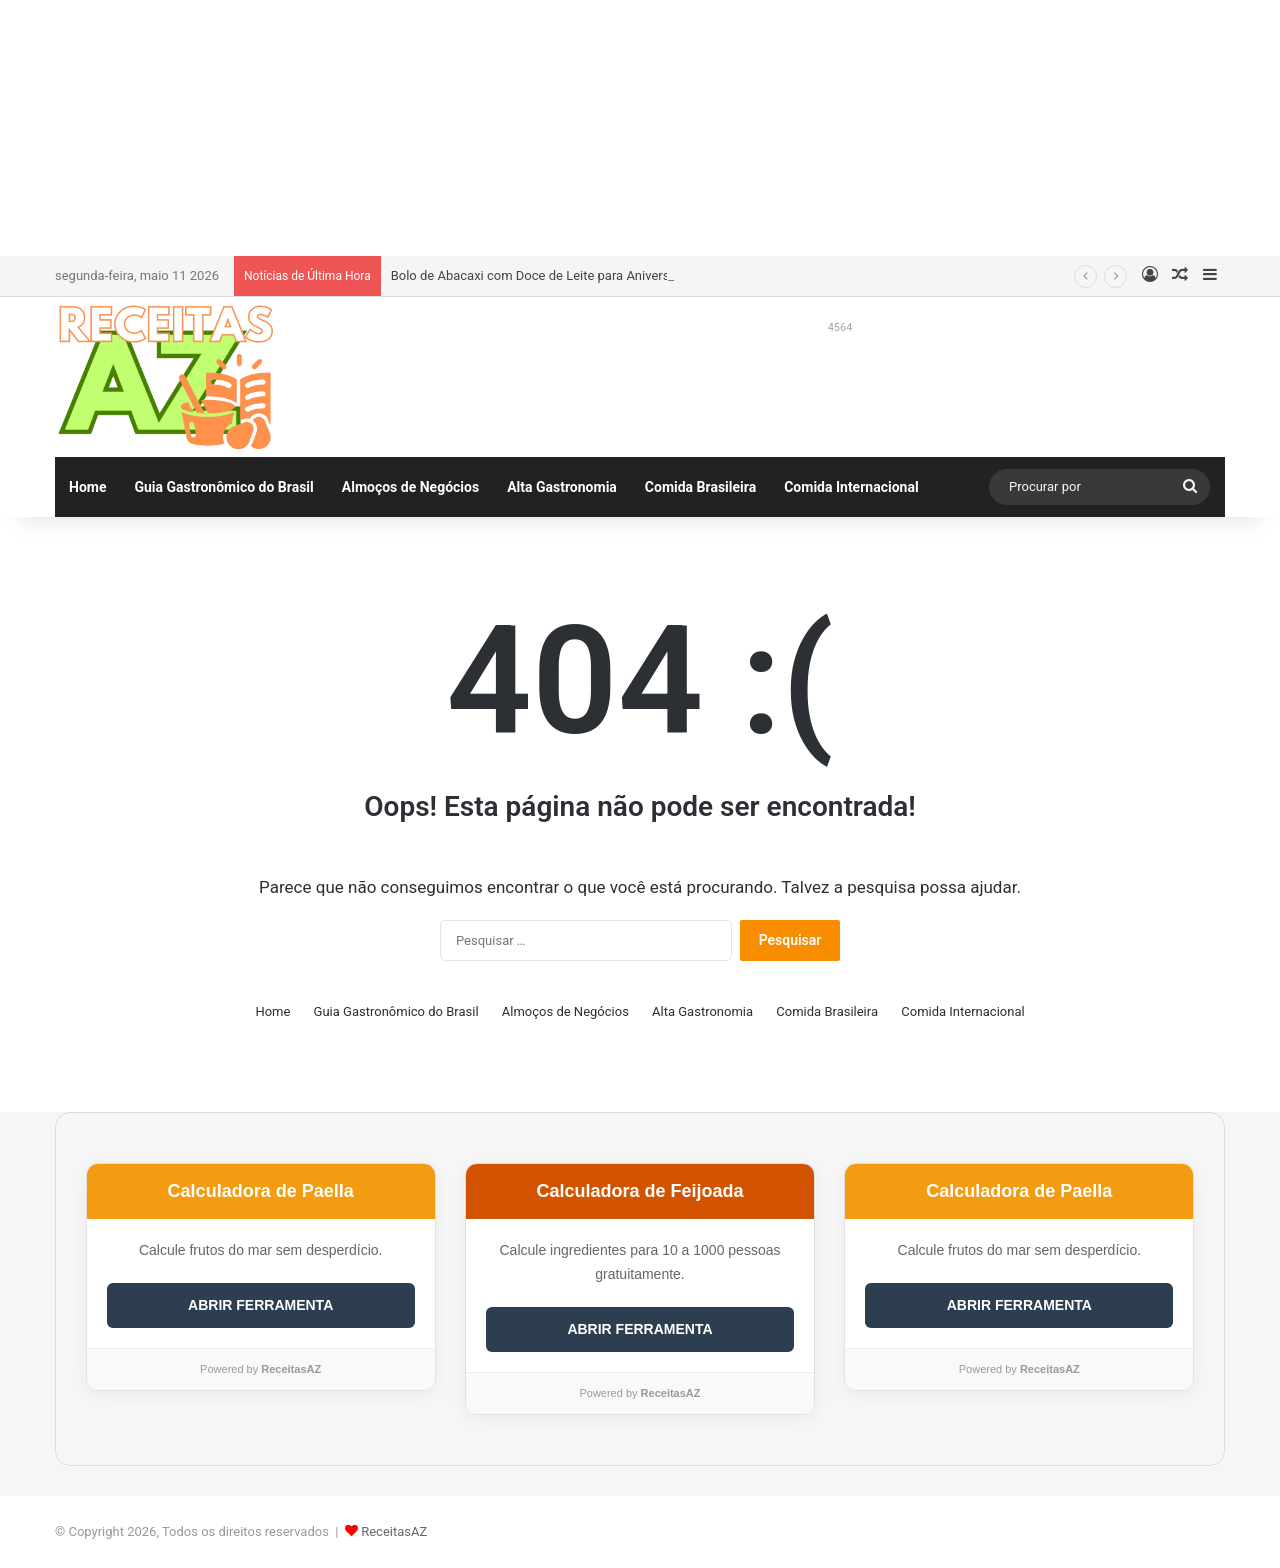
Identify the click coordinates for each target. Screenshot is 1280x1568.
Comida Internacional (851, 487)
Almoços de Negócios (410, 487)
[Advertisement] (640, 125)
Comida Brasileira (700, 487)
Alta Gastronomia (562, 487)
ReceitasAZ (394, 1531)
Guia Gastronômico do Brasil (223, 487)
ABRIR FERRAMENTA (260, 1305)
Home (87, 487)
